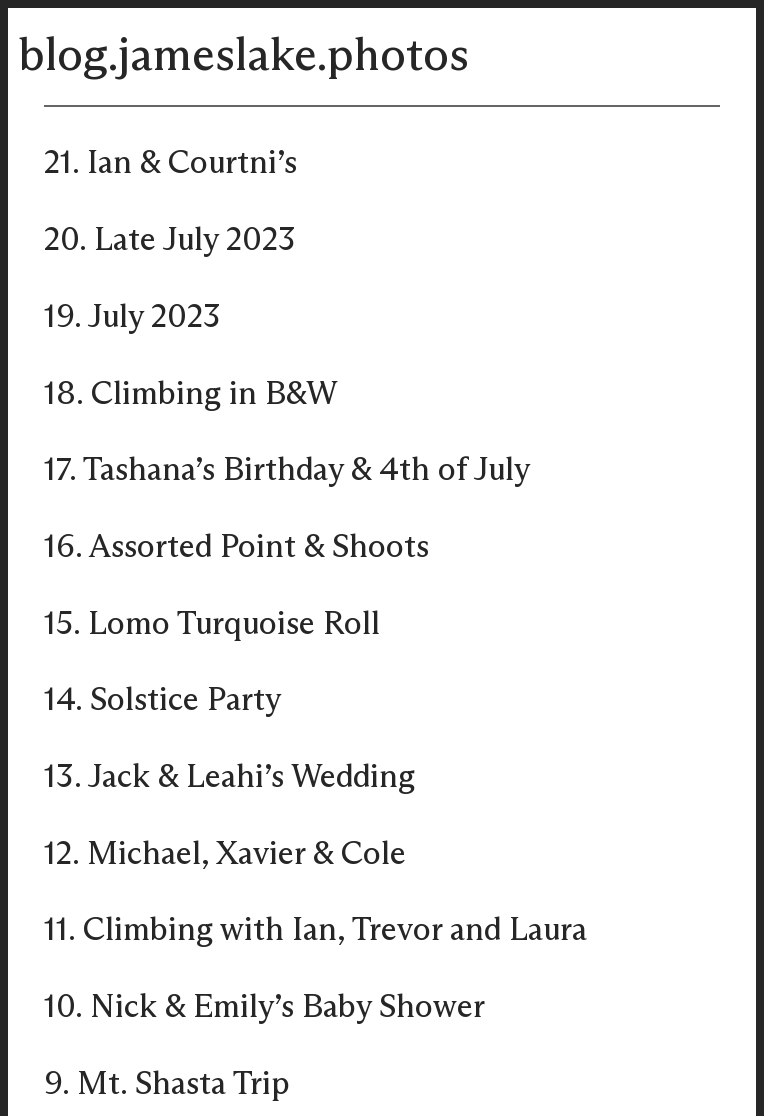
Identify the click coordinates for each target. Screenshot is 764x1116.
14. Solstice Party (162, 701)
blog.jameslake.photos (243, 57)
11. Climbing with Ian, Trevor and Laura (315, 931)
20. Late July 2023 (170, 241)
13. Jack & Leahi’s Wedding (229, 778)
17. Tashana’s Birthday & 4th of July (287, 471)
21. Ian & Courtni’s (170, 164)
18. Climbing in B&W (190, 395)
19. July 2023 (132, 318)
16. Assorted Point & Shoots (236, 548)
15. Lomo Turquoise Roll (212, 625)
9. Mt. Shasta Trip (167, 1085)
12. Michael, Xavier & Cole (225, 855)
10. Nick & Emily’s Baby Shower (264, 1008)
